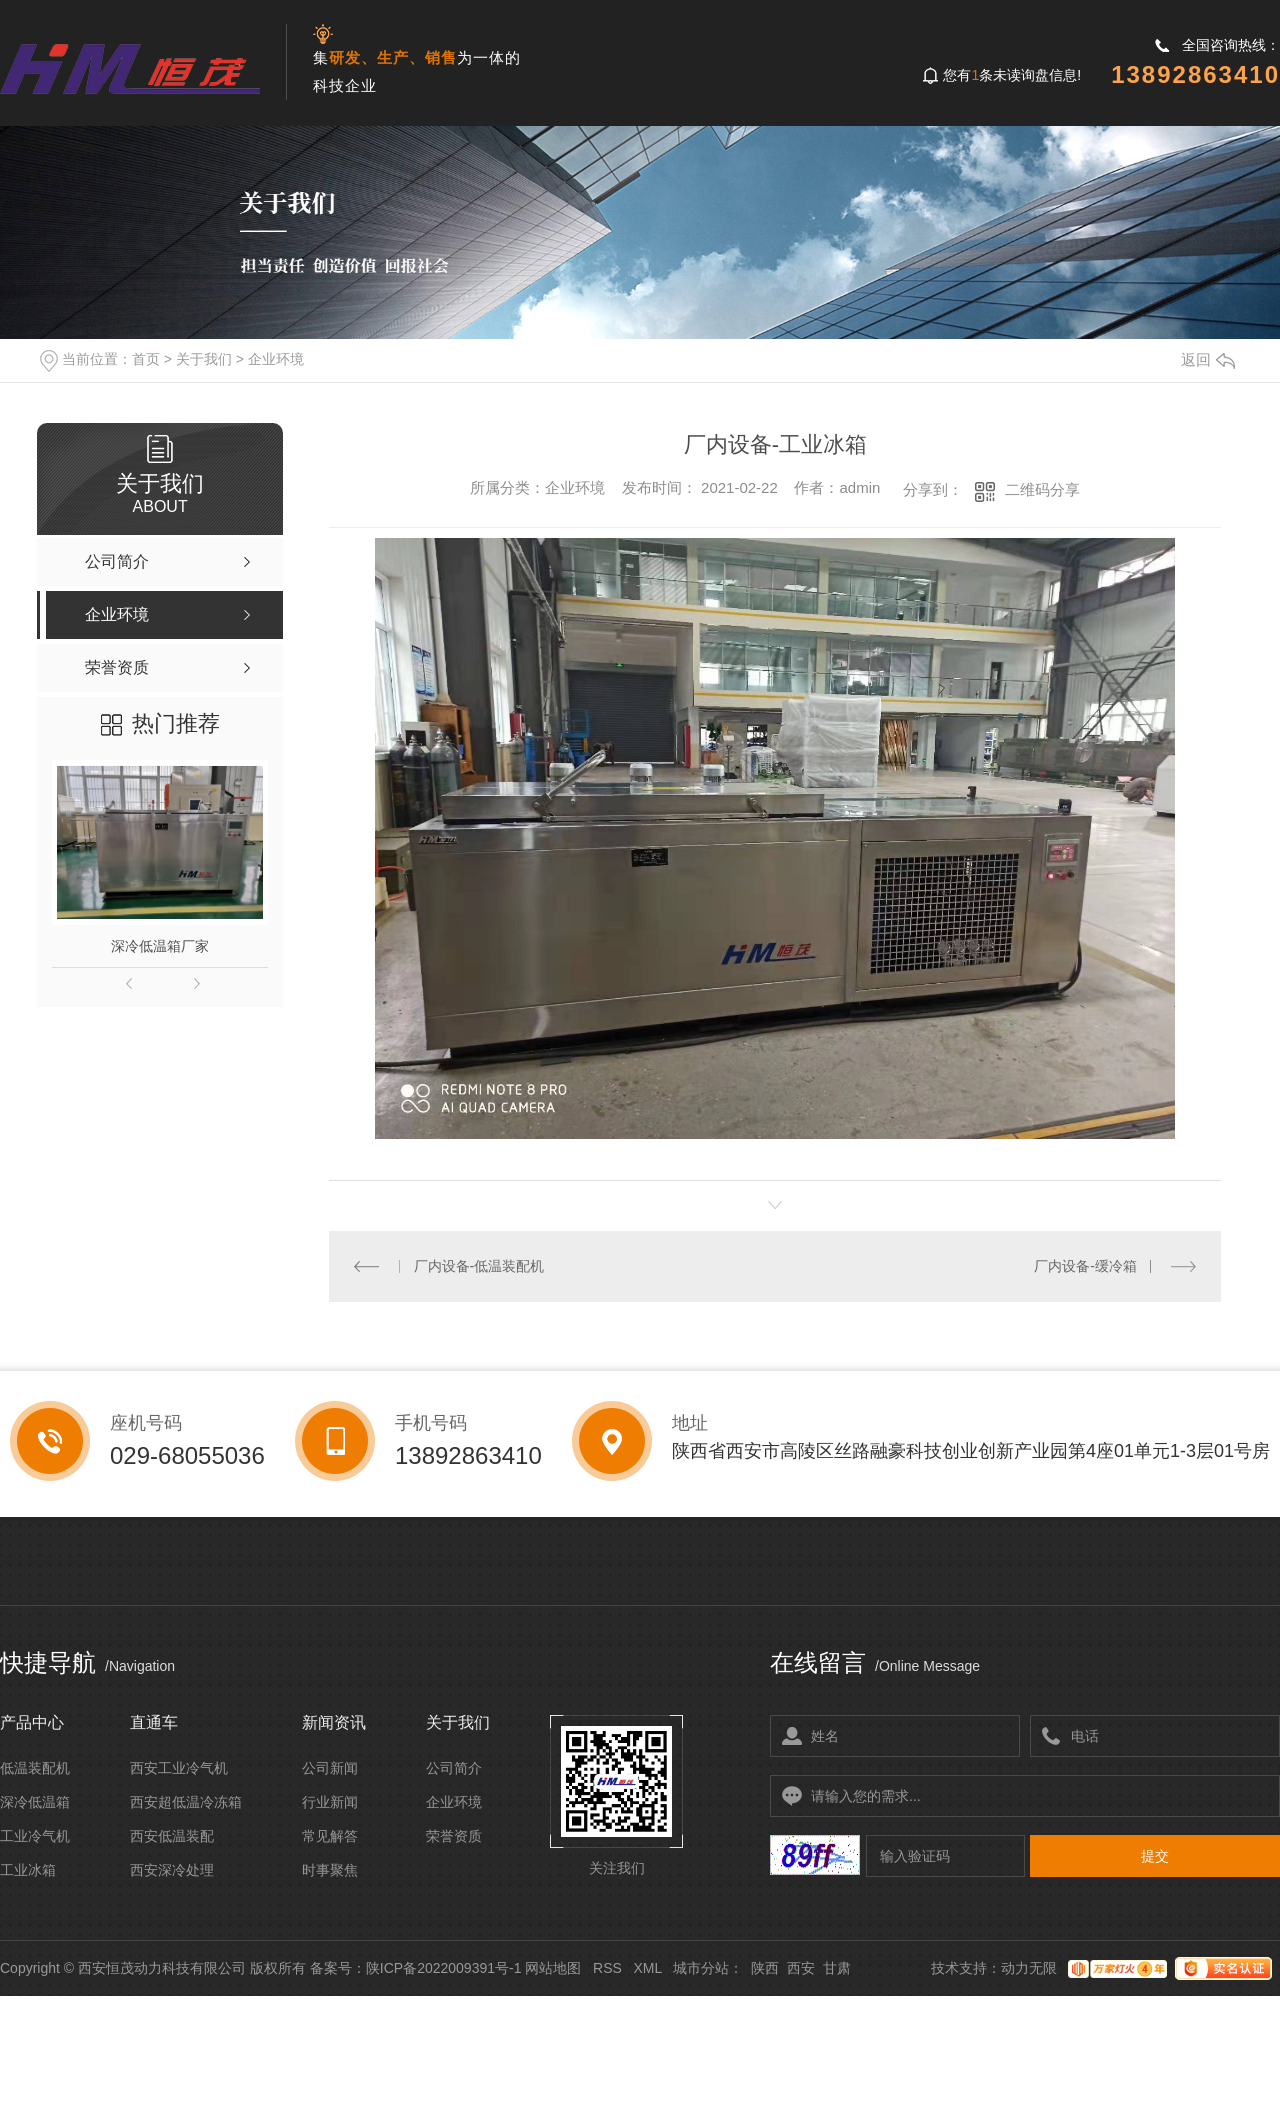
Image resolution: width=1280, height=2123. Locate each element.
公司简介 (454, 1768)
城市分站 (701, 1968)
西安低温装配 (172, 1836)
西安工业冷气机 (179, 1768)
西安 (801, 1968)
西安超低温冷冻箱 (186, 1802)
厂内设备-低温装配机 (479, 1266)
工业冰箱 (28, 1870)
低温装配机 (35, 1768)
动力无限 (1029, 1968)
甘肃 (837, 1968)
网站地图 (553, 1968)
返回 (1208, 359)
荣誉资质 (454, 1836)
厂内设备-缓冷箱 (1085, 1266)
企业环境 (276, 359)
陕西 (765, 1968)
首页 (146, 359)
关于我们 (204, 359)
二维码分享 (1042, 489)
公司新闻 (330, 1768)
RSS (607, 1968)
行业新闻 (330, 1802)
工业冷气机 (35, 1836)
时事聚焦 (330, 1870)
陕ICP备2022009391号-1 (444, 1968)
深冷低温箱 (35, 1802)
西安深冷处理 (172, 1870)
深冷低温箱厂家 (160, 946)
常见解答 (330, 1836)
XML (647, 1968)
